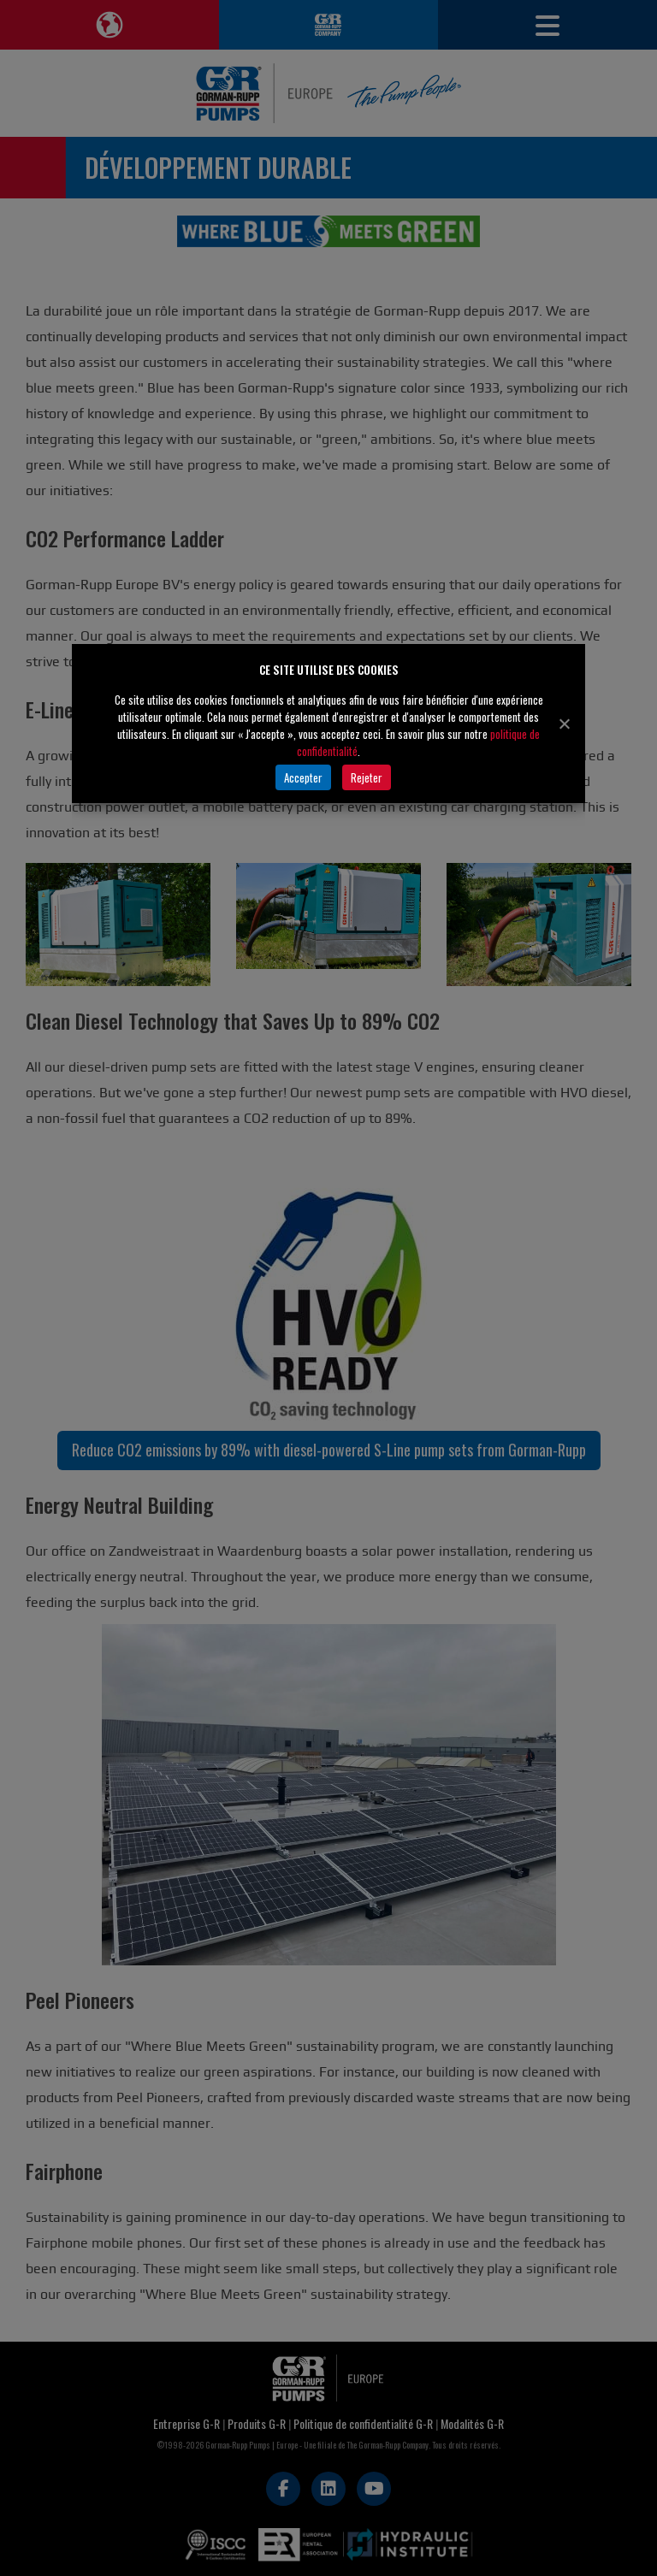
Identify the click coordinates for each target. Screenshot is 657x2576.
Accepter (303, 777)
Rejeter (366, 777)
